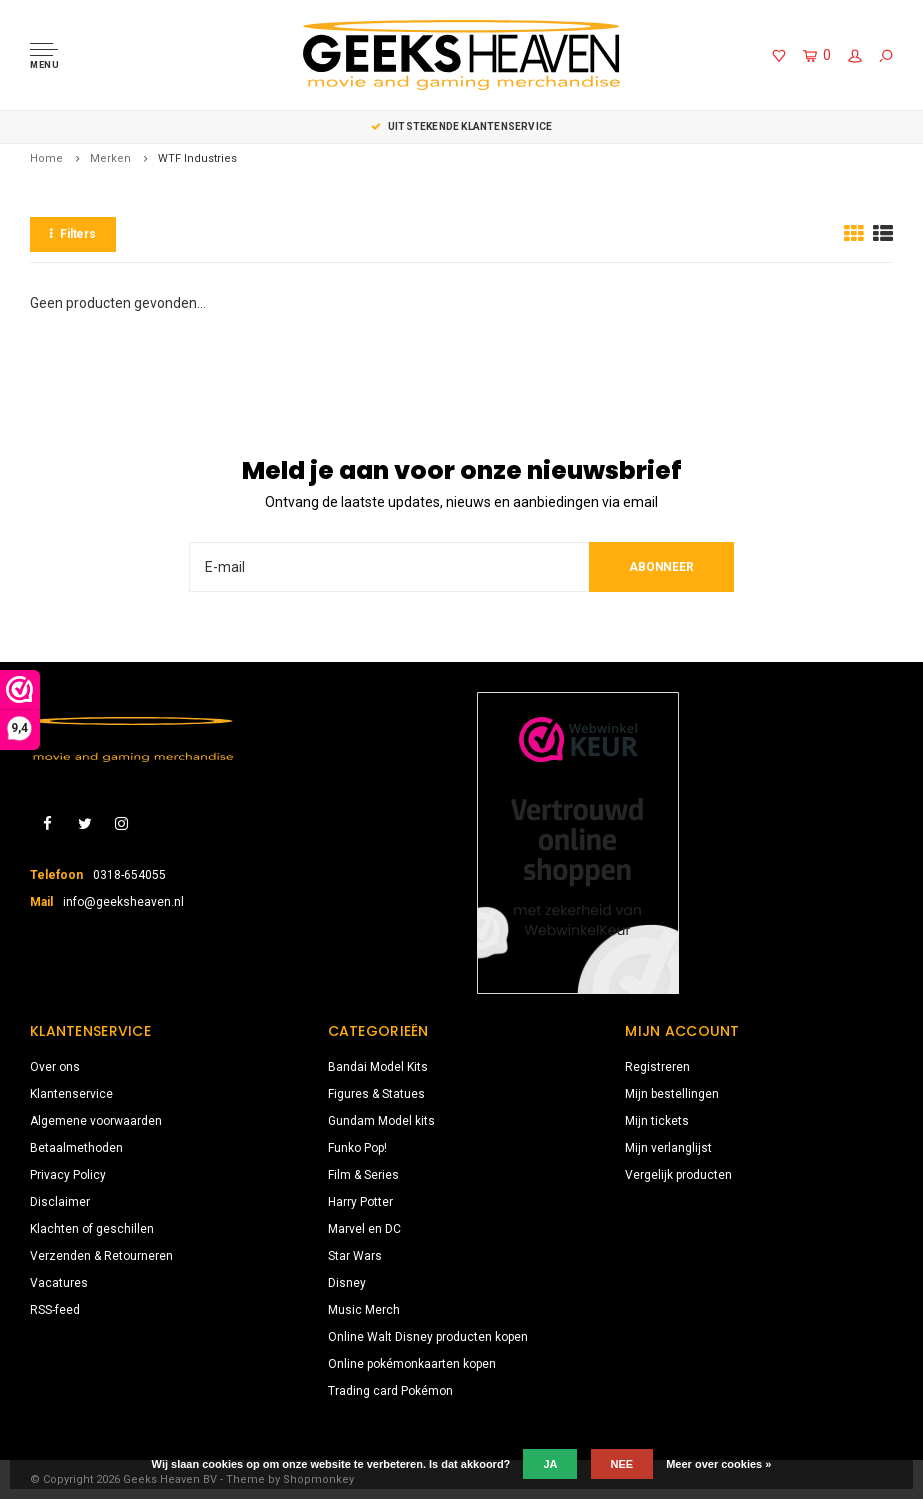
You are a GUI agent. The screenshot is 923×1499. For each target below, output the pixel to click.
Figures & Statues (376, 1094)
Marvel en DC (364, 1229)
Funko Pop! (357, 1148)
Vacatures (59, 1283)
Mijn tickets (657, 1121)
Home (46, 158)
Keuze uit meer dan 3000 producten (461, 126)
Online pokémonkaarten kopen (412, 1364)
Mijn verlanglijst (668, 1148)
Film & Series (363, 1175)
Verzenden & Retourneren (101, 1256)
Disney (347, 1283)
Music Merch (364, 1310)
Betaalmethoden (76, 1148)
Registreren (657, 1067)
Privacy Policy (68, 1175)
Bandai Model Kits (378, 1067)
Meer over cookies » (718, 1464)
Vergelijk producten (678, 1175)
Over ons (55, 1067)
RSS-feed (55, 1310)
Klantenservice (71, 1094)
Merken (110, 158)
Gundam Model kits (381, 1121)
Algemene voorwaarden (96, 1121)
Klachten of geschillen (92, 1229)
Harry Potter (360, 1202)
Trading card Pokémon (390, 1391)
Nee (622, 1464)
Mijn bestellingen (672, 1094)
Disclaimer (60, 1202)
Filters (73, 234)
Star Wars (355, 1256)
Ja (550, 1464)
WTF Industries (197, 158)
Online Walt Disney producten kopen (428, 1337)
